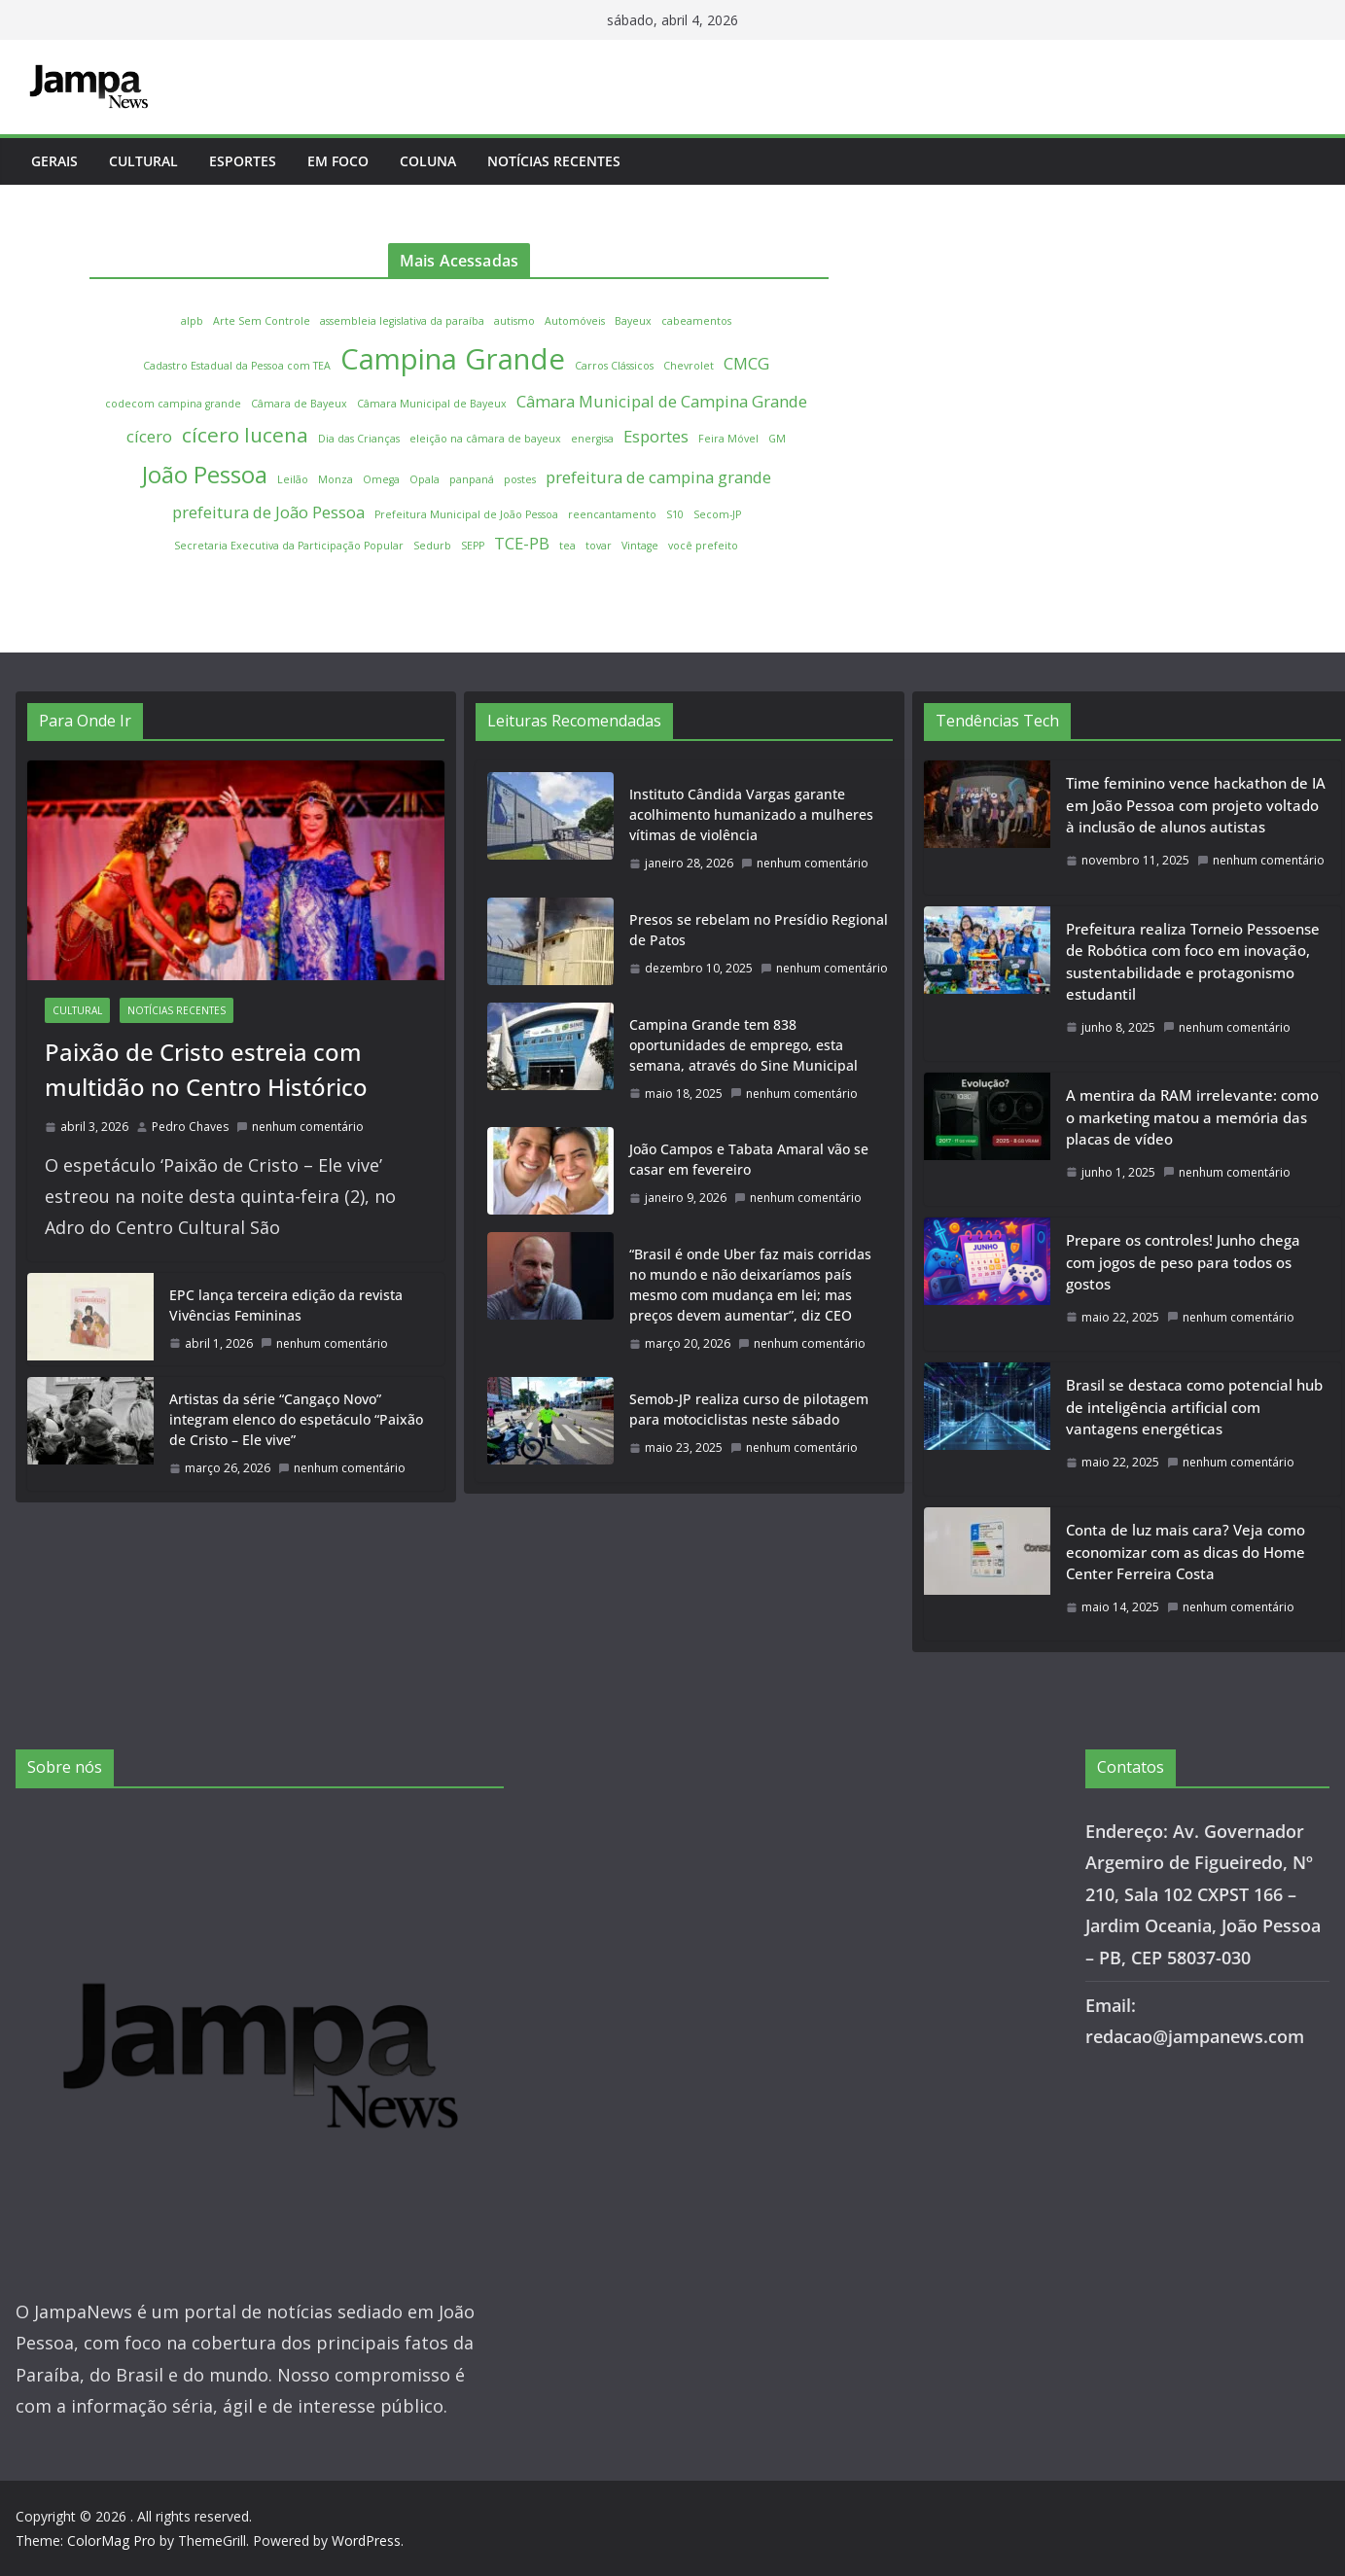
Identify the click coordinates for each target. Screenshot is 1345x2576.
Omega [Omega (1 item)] (381, 479)
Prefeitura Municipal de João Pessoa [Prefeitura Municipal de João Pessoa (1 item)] (466, 514)
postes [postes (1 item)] (520, 479)
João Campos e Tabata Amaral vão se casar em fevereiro (748, 1159)
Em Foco (338, 161)
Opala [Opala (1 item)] (424, 479)
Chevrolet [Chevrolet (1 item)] (688, 365)
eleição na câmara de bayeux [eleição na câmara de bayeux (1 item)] (485, 438)
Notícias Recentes (553, 161)
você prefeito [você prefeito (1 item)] (703, 545)
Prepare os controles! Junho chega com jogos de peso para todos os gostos (1183, 1261)
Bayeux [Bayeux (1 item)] (633, 321)
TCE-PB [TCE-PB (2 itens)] (521, 543)
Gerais (54, 161)
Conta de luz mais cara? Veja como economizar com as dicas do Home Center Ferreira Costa (1185, 1551)
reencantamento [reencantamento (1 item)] (612, 514)
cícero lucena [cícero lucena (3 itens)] (245, 434)
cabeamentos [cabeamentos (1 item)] (696, 321)
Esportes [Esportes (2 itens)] (656, 436)
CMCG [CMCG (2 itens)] (746, 363)
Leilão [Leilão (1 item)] (292, 479)
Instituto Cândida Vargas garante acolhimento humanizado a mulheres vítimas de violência (751, 814)
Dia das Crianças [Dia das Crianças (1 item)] (359, 438)
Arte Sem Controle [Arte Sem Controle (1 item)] (261, 321)
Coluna (428, 161)
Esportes (242, 161)
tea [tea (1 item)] (567, 545)
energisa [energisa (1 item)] (592, 438)
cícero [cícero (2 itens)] (149, 436)
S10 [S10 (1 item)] (675, 514)
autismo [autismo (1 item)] (514, 321)
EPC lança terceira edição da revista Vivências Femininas (286, 1305)
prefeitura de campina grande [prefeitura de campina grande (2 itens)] (658, 477)
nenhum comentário (300, 1126)
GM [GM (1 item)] (777, 438)
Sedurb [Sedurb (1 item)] (432, 545)
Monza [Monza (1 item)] (335, 479)
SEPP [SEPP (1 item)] (472, 545)
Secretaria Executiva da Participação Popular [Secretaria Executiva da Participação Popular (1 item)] (289, 545)
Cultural (143, 161)
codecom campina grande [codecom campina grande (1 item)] (173, 403)
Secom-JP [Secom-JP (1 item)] (717, 514)
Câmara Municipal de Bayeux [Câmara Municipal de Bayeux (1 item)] (432, 403)
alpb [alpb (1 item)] (192, 321)
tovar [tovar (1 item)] (598, 545)
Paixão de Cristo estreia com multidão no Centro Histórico (206, 1069)
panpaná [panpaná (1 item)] (471, 479)
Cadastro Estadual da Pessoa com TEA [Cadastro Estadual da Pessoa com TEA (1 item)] (237, 365)
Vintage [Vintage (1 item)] (639, 545)
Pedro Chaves (190, 1126)
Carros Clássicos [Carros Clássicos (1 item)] (614, 365)
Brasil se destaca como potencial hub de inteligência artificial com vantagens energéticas (1194, 1406)
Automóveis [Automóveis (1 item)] (575, 321)
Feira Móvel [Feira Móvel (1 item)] (728, 438)
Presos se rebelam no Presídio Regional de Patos (758, 929)
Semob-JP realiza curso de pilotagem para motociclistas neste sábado (748, 1409)
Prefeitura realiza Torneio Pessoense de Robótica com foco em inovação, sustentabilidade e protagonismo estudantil (1193, 962)
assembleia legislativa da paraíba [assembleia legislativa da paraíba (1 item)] (402, 321)
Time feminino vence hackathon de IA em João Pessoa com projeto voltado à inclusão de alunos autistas (1196, 804)
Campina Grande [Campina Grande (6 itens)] (452, 358)
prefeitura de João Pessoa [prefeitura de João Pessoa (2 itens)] (268, 512)
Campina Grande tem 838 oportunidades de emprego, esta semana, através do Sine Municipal (743, 1045)
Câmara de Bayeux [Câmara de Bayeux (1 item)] (299, 403)
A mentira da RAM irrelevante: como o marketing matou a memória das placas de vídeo (1192, 1116)
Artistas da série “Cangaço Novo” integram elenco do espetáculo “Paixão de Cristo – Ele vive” (296, 1419)
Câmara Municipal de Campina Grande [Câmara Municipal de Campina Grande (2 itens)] (661, 401)
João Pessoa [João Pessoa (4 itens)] (204, 474)
